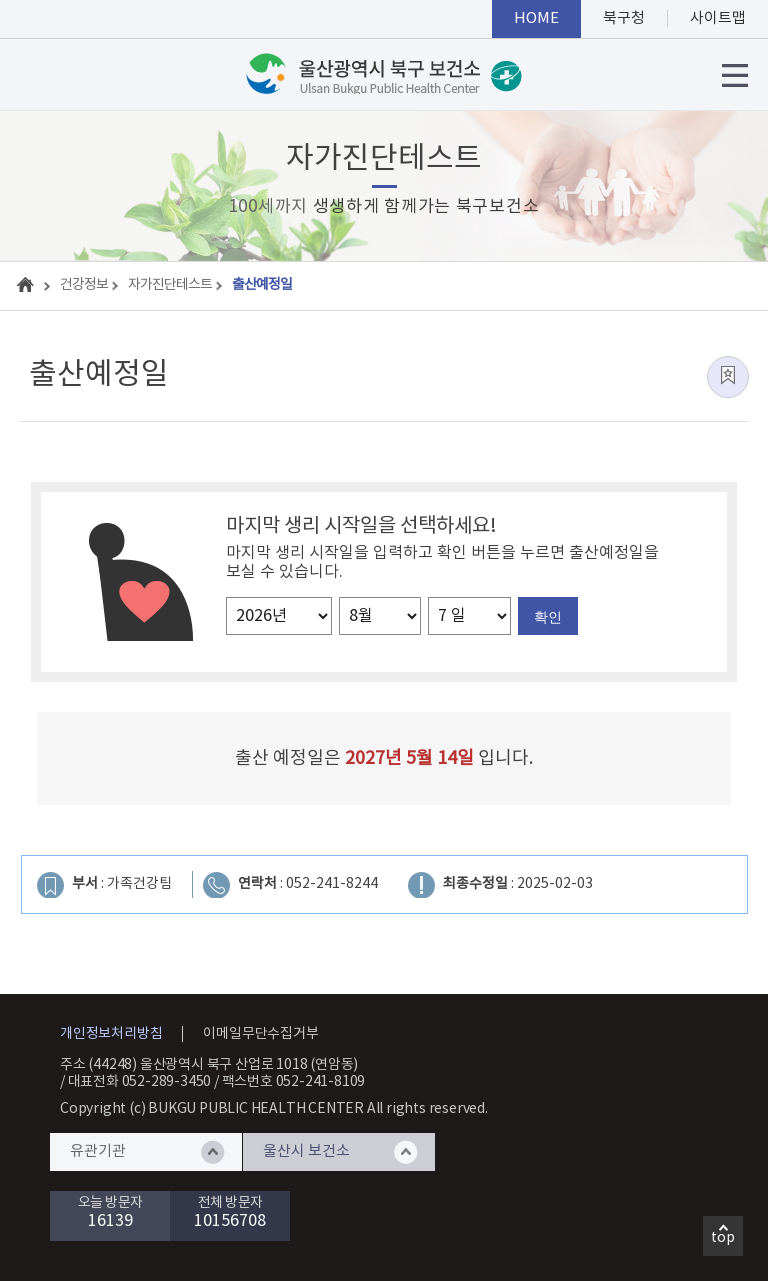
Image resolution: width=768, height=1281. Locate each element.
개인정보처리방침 (111, 1034)
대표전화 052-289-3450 (140, 1082)
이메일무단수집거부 (260, 1034)
